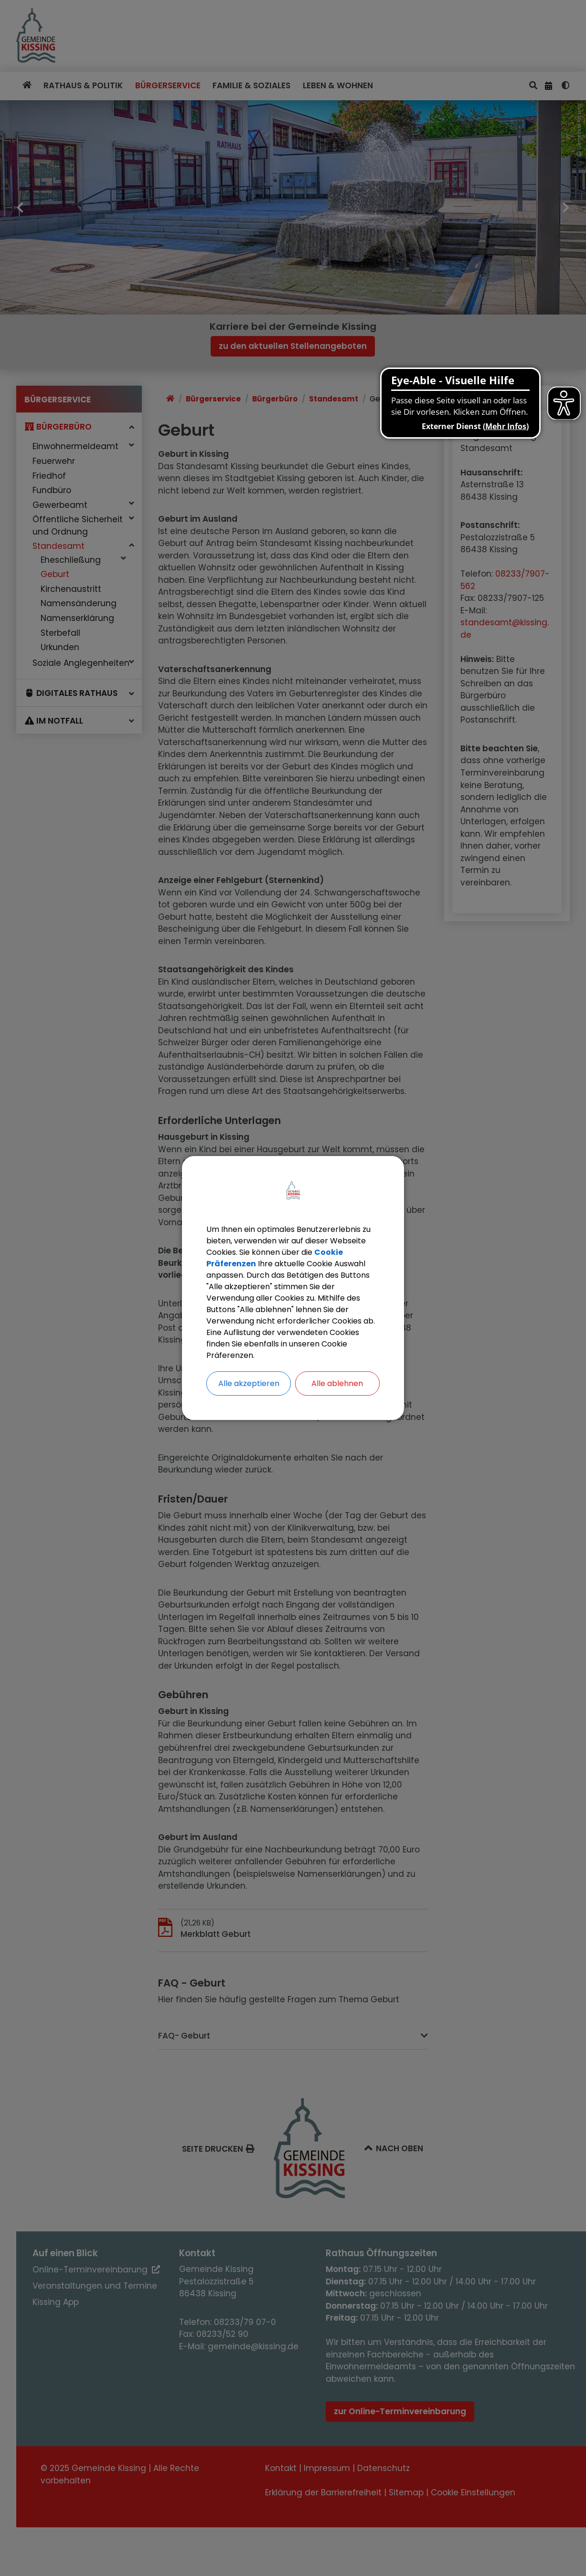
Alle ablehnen (337, 1383)
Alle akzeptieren (248, 1383)
